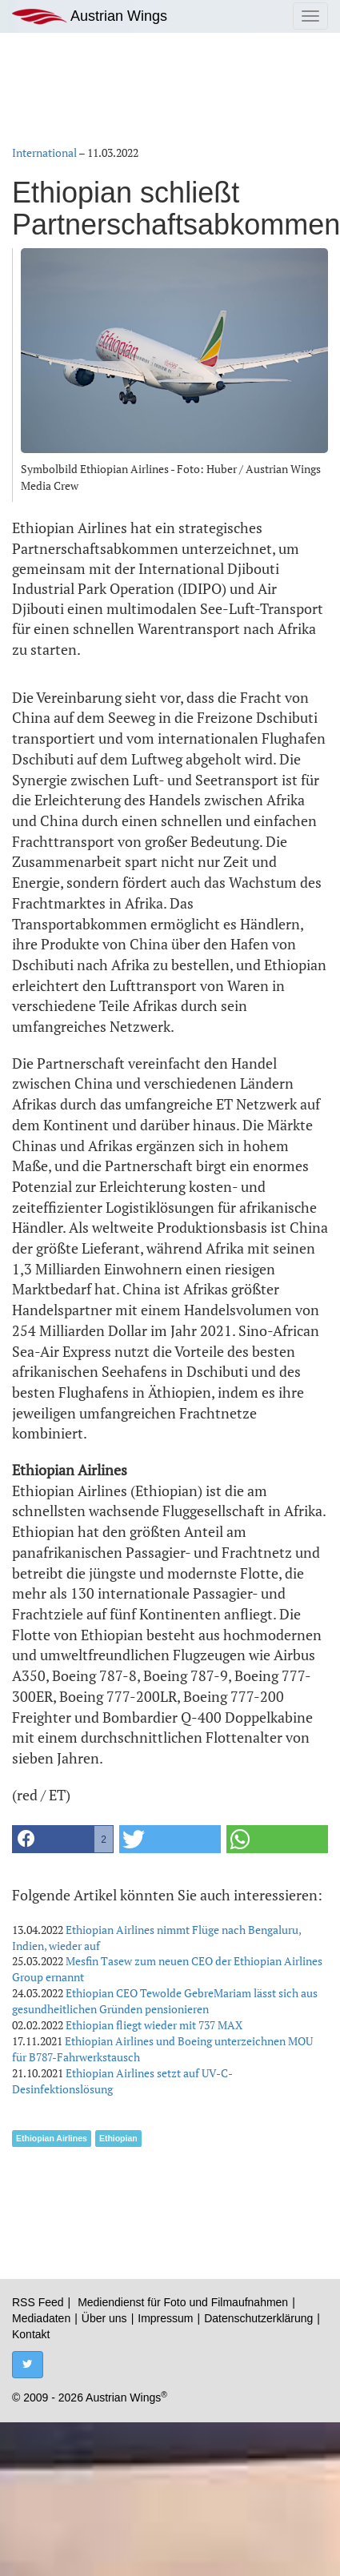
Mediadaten (41, 2318)
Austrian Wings (89, 16)
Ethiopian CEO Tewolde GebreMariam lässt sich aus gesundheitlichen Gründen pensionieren (165, 2000)
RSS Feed (38, 2302)
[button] (63, 1839)
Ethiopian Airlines (51, 2138)
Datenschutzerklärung (258, 2318)
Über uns (104, 2318)
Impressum (165, 2318)
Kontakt (31, 2334)
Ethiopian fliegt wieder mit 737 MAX (154, 2024)
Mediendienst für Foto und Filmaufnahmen (183, 2302)
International (44, 152)
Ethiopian (118, 2138)
